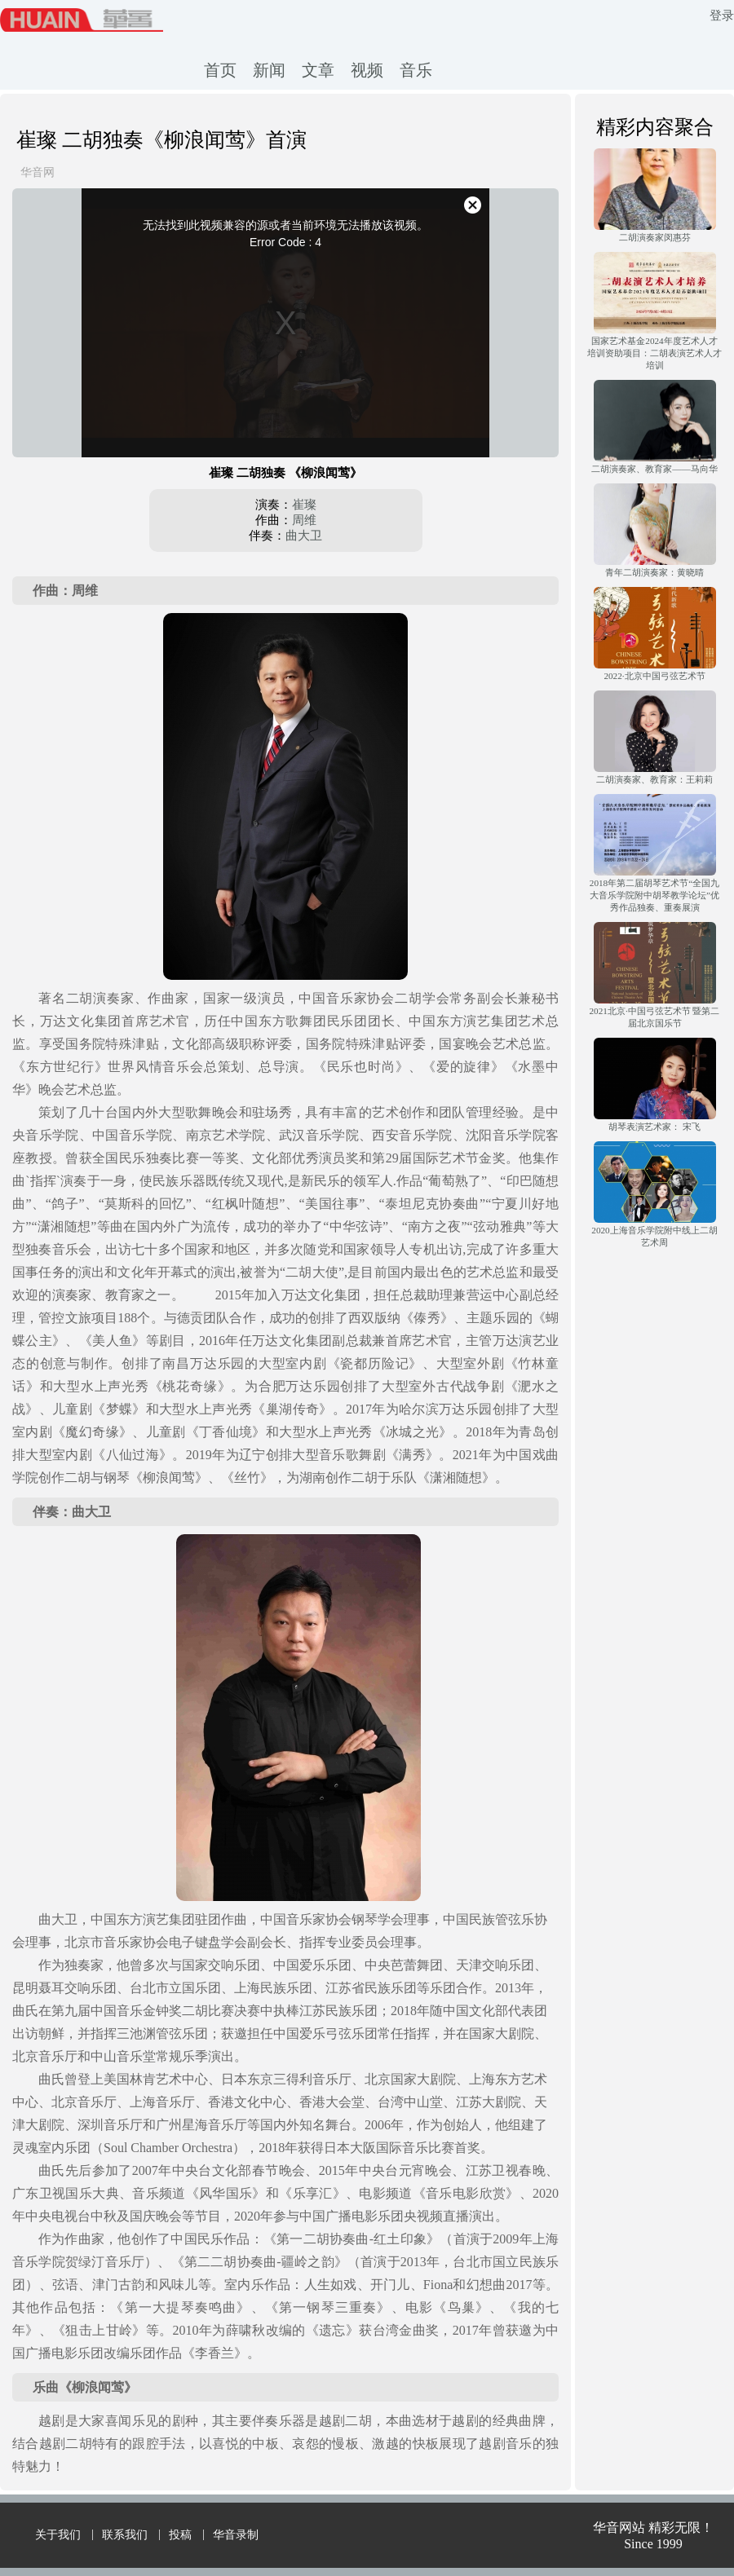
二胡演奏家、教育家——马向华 (654, 469)
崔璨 (304, 504)
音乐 (416, 70)
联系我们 (125, 2535)
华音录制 (236, 2535)
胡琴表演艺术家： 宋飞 (654, 1126)
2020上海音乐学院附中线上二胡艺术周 (654, 1236)
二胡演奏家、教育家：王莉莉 (654, 779)
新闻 (269, 70)
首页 (220, 70)
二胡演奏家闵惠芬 (655, 237)
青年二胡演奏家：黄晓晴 (654, 572)
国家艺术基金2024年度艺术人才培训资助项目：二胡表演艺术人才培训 (654, 353)
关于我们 (58, 2535)
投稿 (180, 2535)
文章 (318, 70)
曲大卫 (303, 535)
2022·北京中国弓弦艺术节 (654, 676)
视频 (367, 70)
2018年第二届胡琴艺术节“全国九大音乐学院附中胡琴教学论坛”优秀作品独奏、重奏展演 (654, 895)
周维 (304, 520)
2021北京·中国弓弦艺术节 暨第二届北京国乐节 (655, 1017)
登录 (722, 15)
